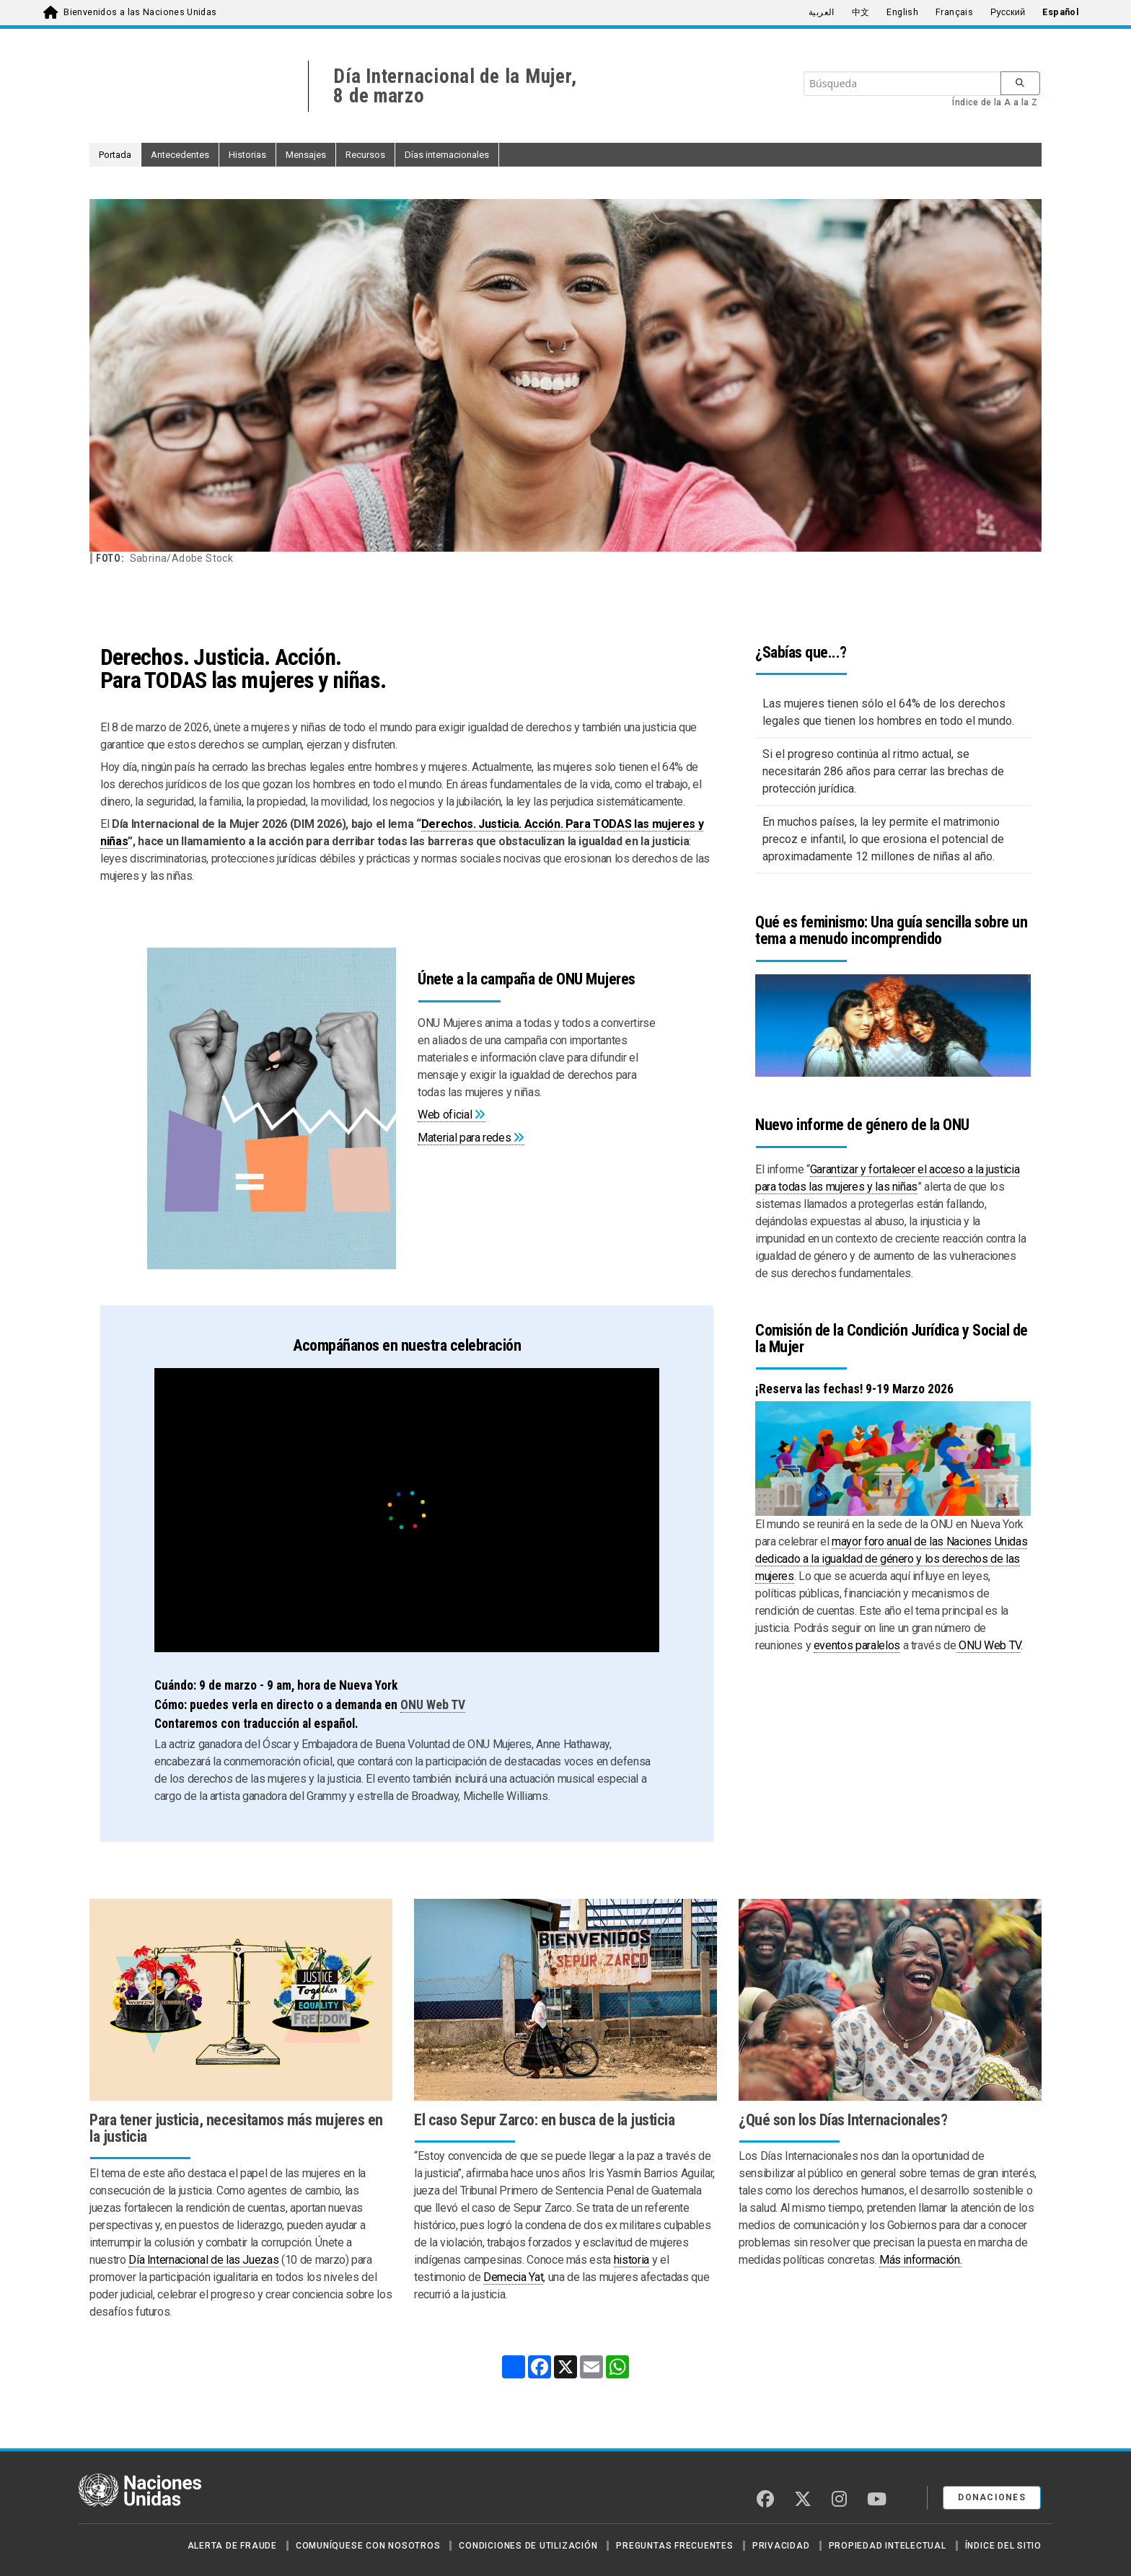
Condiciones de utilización (528, 2546)
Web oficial (445, 1114)
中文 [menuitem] (861, 12)
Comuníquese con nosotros (368, 2546)
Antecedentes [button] (180, 154)
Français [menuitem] (954, 12)
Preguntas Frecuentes (674, 2546)
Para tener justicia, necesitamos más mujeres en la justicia (236, 2128)
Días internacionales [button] (447, 154)
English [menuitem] (902, 12)
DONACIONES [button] (992, 2497)
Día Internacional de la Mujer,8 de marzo (454, 86)
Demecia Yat (513, 2277)
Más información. (920, 2260)
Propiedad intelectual (887, 2546)
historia (631, 2260)
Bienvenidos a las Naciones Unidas (139, 12)
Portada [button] (115, 154)
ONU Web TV (432, 1705)
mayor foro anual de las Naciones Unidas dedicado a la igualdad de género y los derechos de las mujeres (891, 1559)
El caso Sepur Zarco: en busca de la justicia (544, 2120)
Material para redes (464, 1137)
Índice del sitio (1003, 2546)
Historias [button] (247, 154)
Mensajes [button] (306, 154)
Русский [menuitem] (1007, 12)
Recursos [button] (365, 154)
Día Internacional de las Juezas (203, 2260)
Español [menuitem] (1060, 12)
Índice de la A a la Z (994, 102)
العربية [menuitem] (822, 12)
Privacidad (781, 2546)
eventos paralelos (857, 1645)
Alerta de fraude (232, 2546)
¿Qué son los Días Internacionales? (843, 2120)
